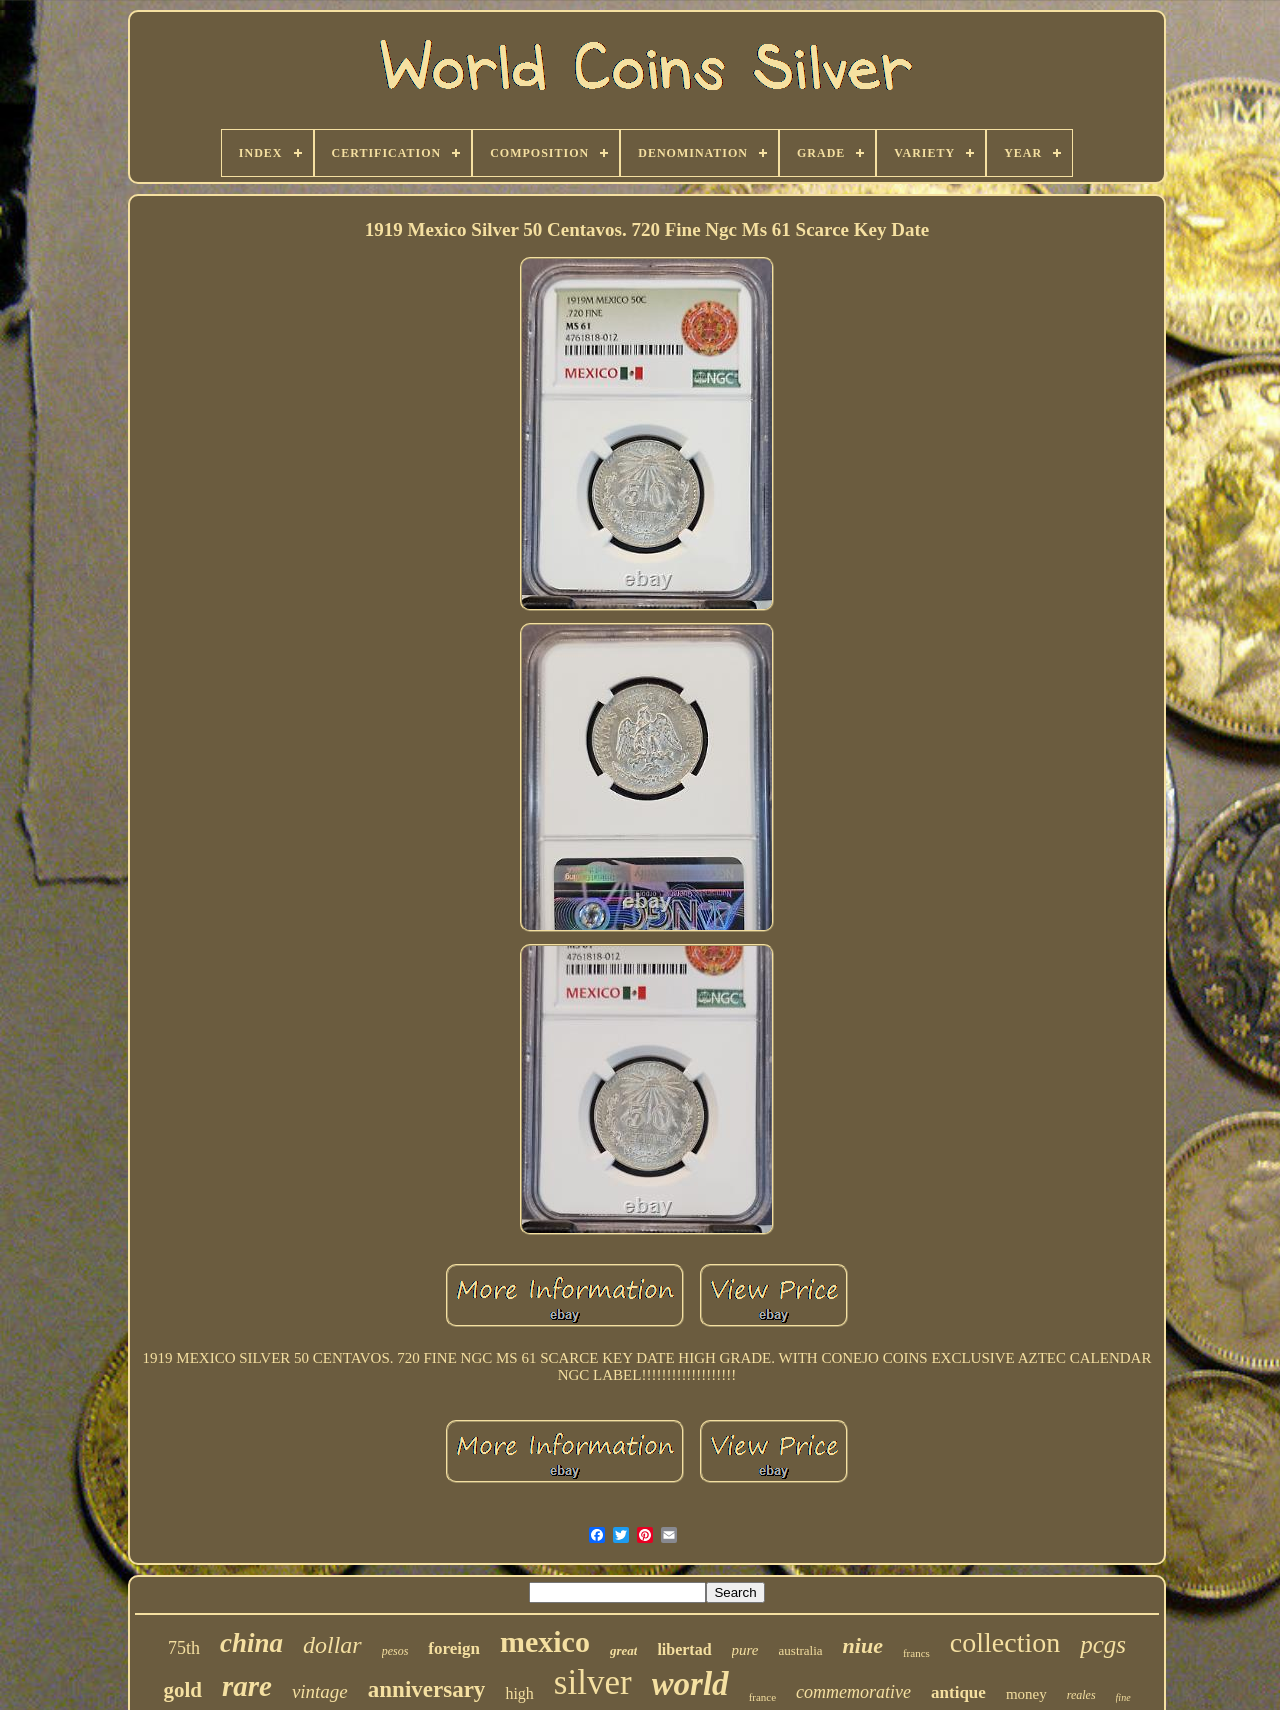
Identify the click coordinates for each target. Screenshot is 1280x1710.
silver (593, 1682)
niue (863, 1645)
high (519, 1693)
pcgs (1103, 1644)
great (623, 1650)
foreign (454, 1648)
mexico (545, 1641)
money (1026, 1694)
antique (958, 1692)
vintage (320, 1691)
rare (247, 1686)
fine (1123, 1697)
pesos (395, 1651)
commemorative (853, 1692)
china (251, 1643)
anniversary (427, 1689)
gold (182, 1690)
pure (745, 1650)
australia (801, 1650)
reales (1081, 1695)
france (762, 1697)
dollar (332, 1645)
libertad (684, 1649)
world (690, 1684)
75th (184, 1648)
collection (1005, 1642)
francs (916, 1653)
